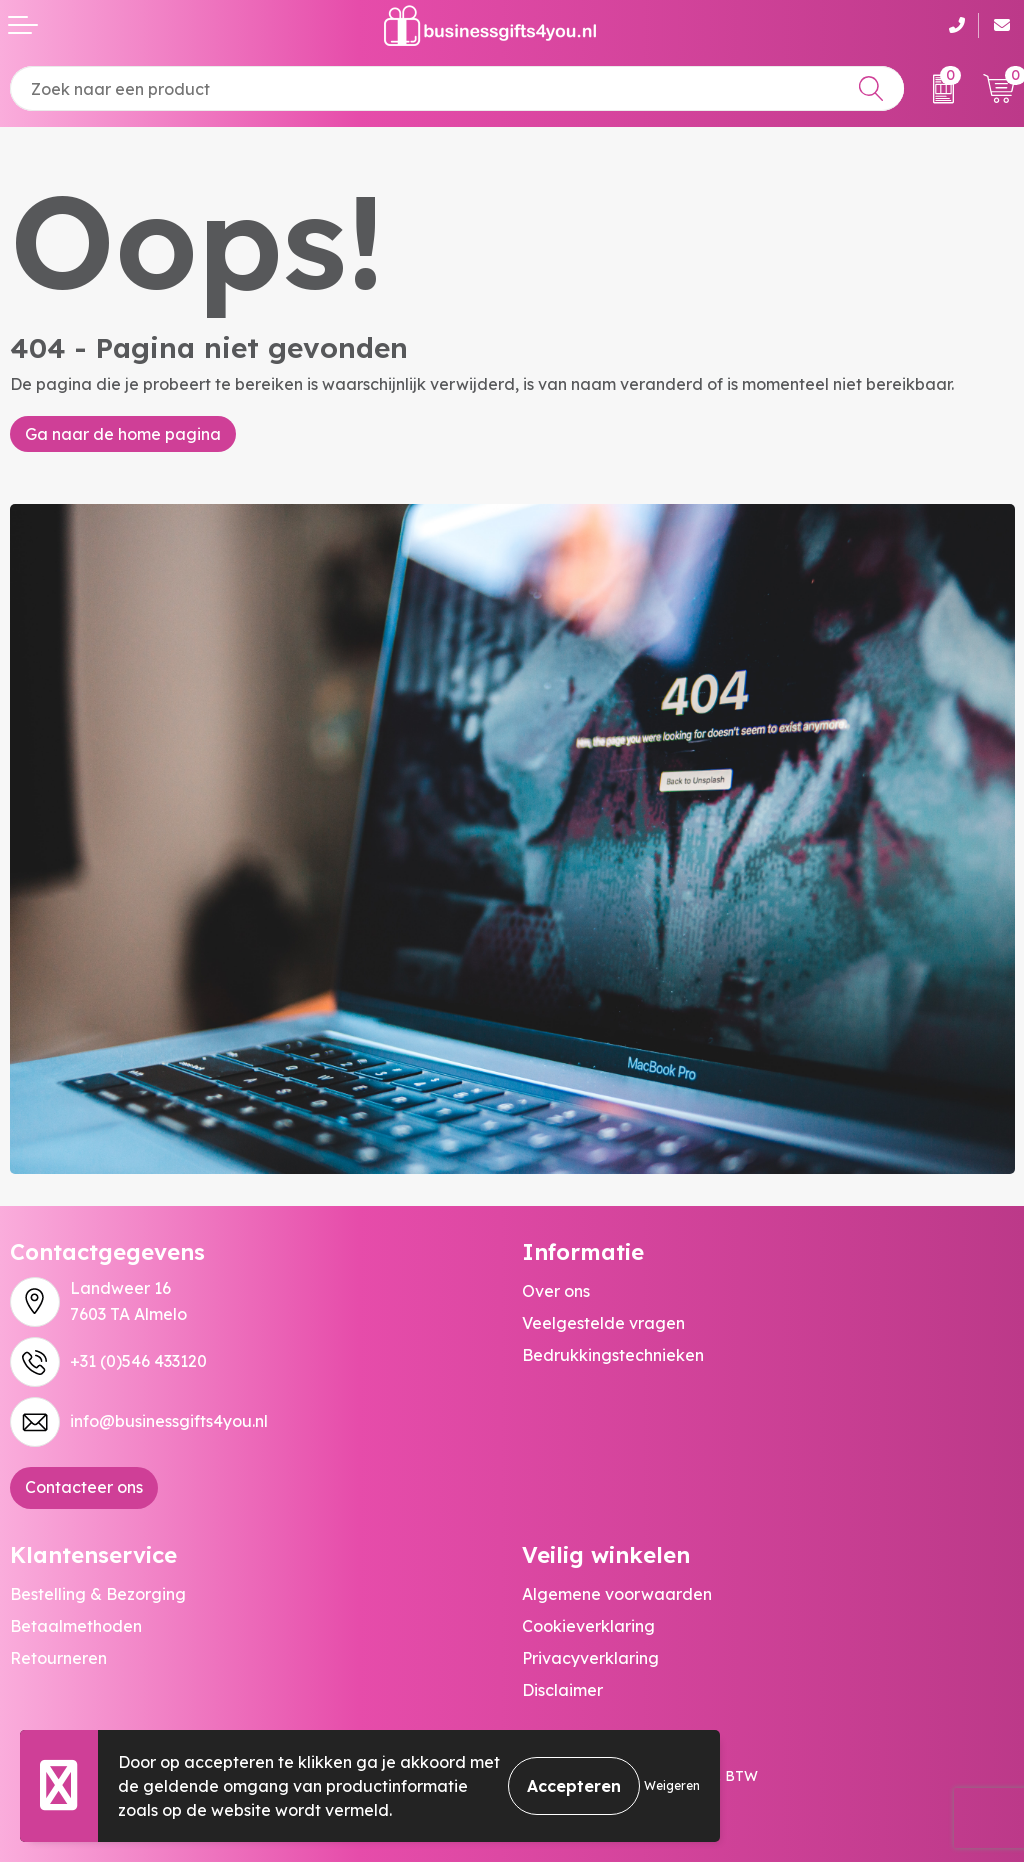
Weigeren (672, 1785)
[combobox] (457, 88)
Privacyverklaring (590, 1658)
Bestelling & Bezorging (98, 1594)
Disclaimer (562, 1690)
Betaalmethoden (76, 1626)
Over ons (556, 1291)
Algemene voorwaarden (617, 1594)
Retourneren (58, 1658)
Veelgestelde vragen (603, 1323)
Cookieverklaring (588, 1626)
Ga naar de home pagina (123, 434)
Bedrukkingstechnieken (613, 1355)
